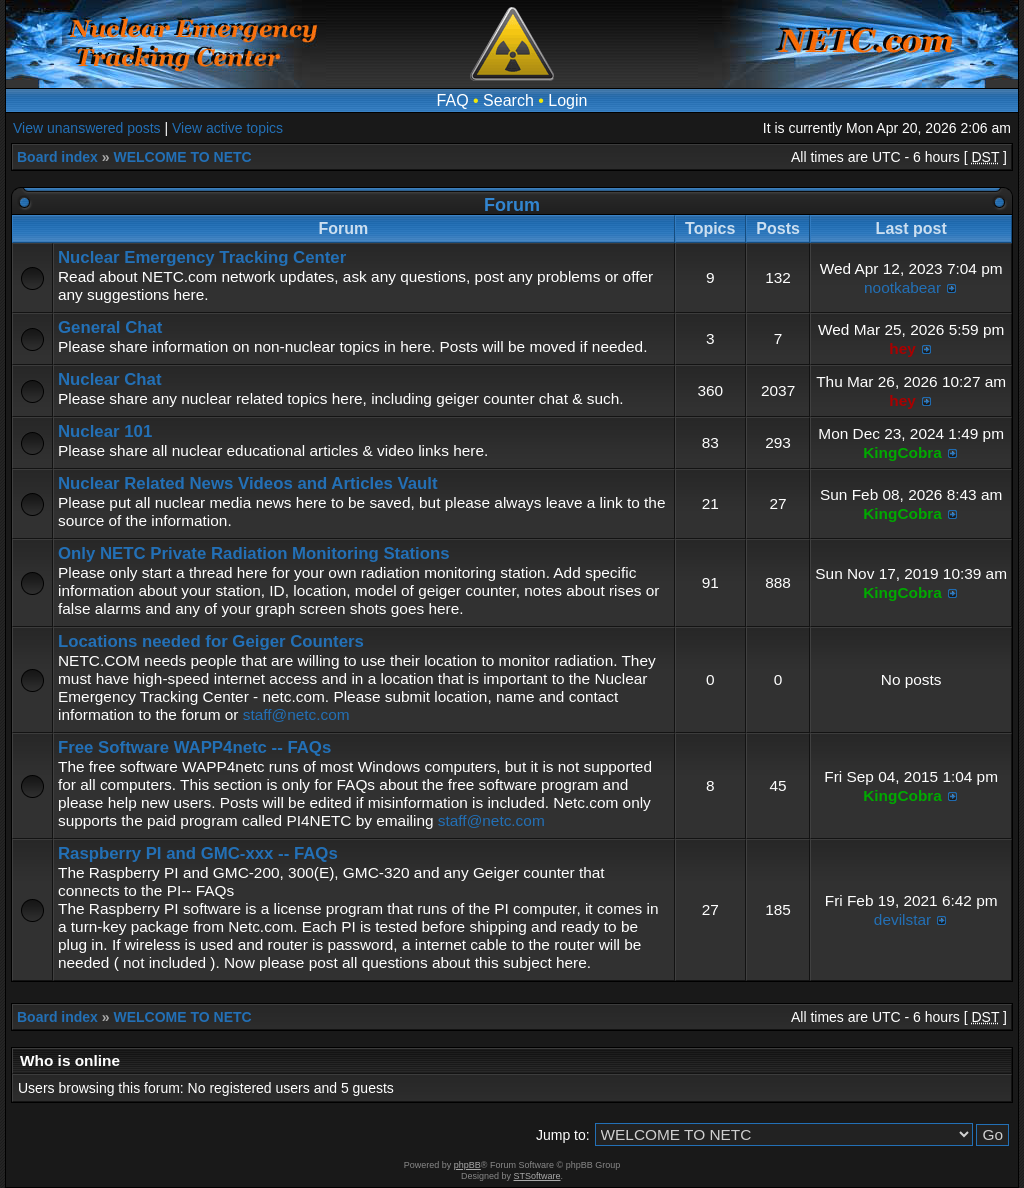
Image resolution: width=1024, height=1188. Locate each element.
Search (508, 100)
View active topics (227, 128)
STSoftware (537, 1176)
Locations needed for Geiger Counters (211, 641)
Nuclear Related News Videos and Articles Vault (248, 483)
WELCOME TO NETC (182, 157)
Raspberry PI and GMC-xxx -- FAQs (198, 853)
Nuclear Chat (110, 379)
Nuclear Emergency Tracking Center (202, 257)
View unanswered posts (87, 128)
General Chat (110, 327)
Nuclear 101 (105, 431)
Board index (57, 157)
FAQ (453, 100)
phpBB (467, 1165)
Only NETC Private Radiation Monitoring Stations (254, 553)
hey (902, 348)
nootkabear (902, 287)
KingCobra (902, 452)
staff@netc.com (296, 714)
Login (567, 100)
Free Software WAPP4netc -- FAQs (194, 747)
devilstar (902, 919)
